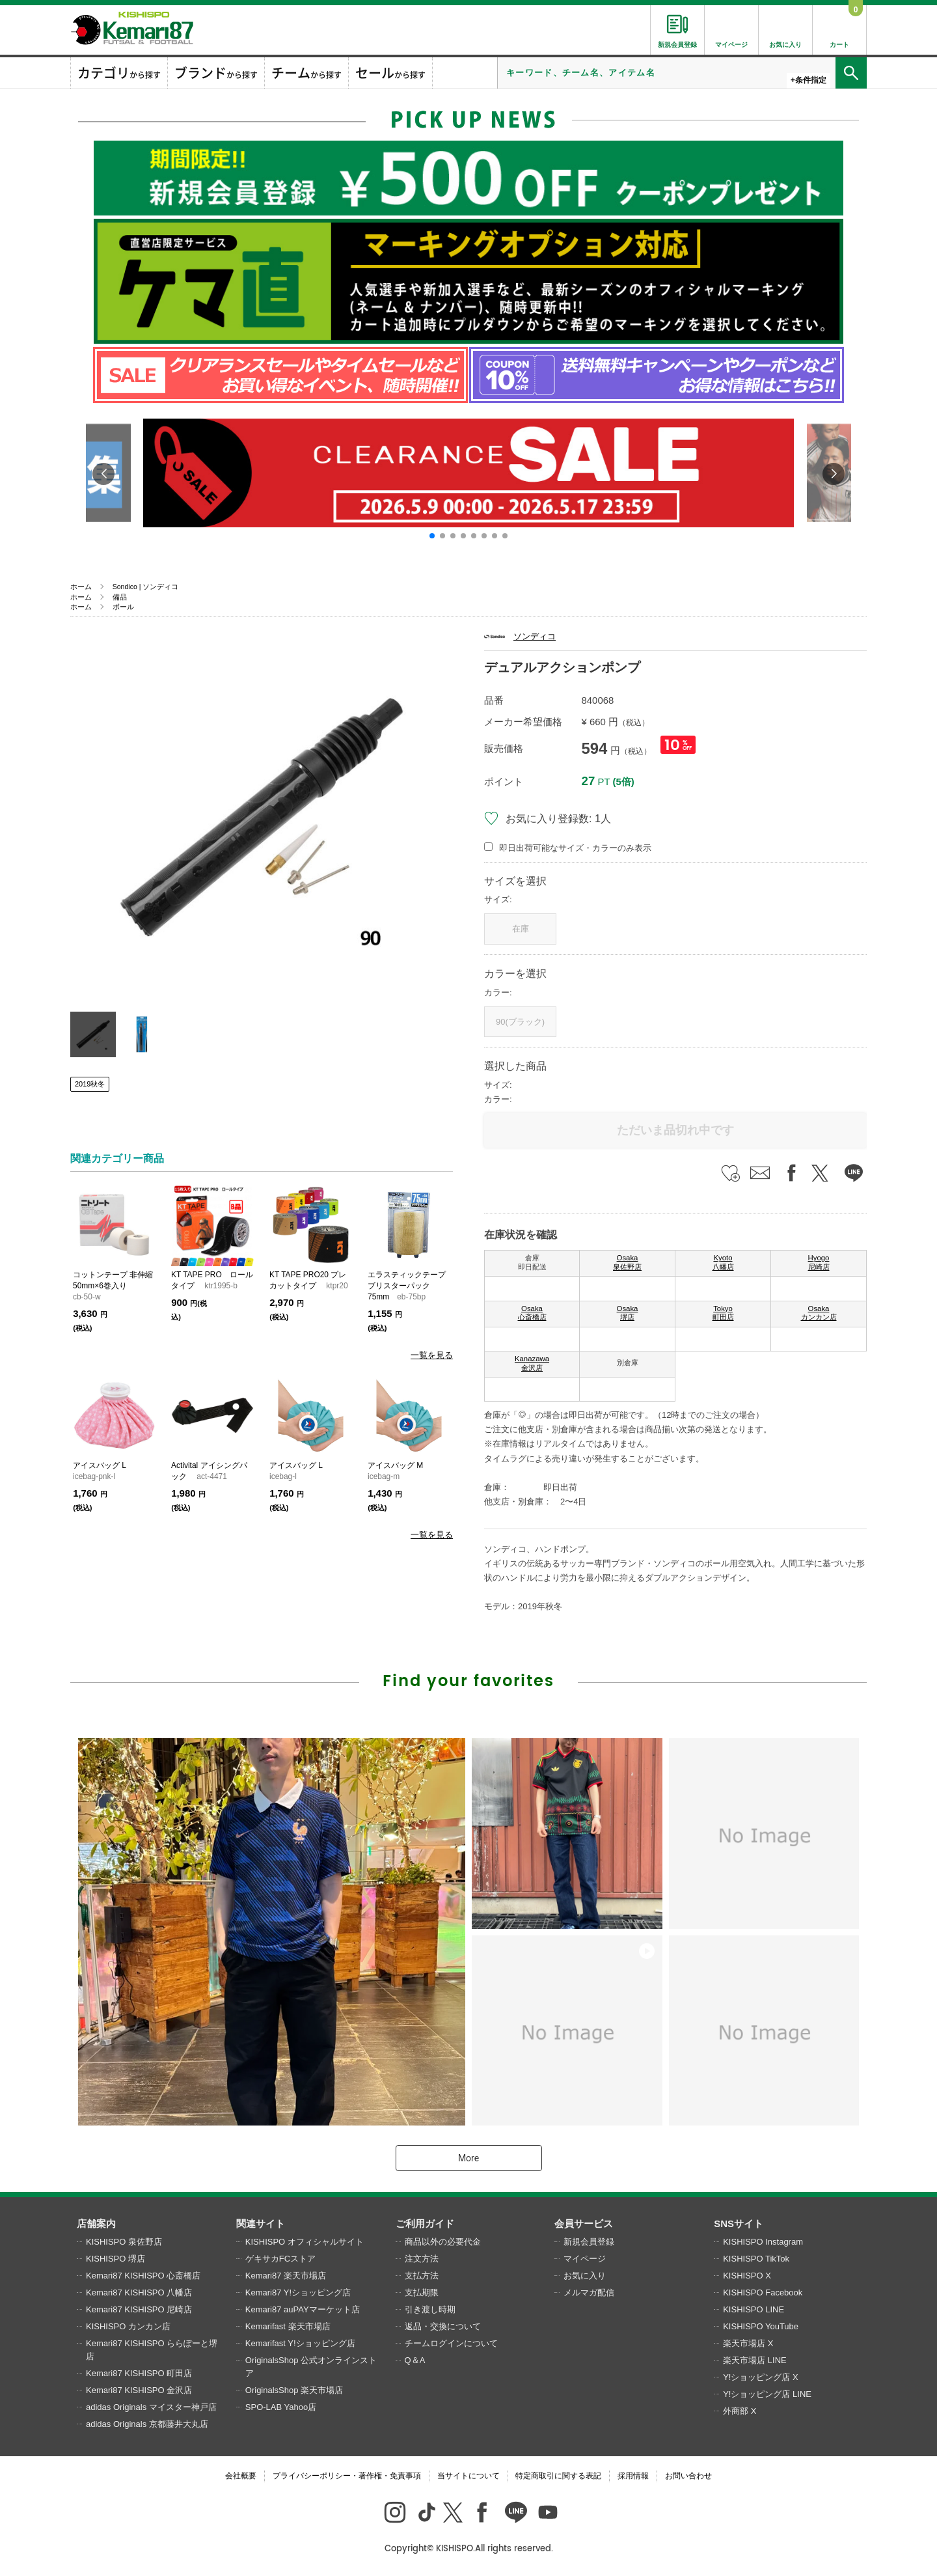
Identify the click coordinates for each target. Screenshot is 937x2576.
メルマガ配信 (589, 2292)
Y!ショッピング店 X (760, 2377)
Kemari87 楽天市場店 (285, 2275)
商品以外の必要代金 (443, 2242)
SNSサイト (738, 2223)
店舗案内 (96, 2223)
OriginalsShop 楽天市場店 (294, 2390)
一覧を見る (432, 1355)
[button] (432, 535)
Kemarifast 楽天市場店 (288, 2326)
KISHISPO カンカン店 (128, 2326)
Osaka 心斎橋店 (532, 1313)
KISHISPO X (747, 2275)
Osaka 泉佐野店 (627, 1262)
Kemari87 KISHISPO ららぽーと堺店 (151, 2349)
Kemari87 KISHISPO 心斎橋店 (143, 2275)
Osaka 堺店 (627, 1313)
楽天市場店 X (748, 2343)
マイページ (585, 2259)
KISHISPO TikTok (756, 2259)
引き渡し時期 (430, 2309)
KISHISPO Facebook (762, 2292)
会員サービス (583, 2223)
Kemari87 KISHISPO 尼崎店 (139, 2309)
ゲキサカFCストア (280, 2259)
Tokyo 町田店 (723, 1313)
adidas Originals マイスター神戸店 (151, 2407)
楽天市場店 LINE (755, 2360)
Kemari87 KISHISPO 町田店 (139, 2373)
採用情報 (633, 2475)
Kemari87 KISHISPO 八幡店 (139, 2292)
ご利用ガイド (425, 2223)
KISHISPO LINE (753, 2309)
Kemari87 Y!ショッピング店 (298, 2292)
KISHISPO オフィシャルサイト (304, 2242)
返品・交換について (443, 2326)
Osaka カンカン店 (819, 1313)
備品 (120, 597)
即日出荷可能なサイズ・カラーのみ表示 (575, 848)
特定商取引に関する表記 (558, 2475)
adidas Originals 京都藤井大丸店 (147, 2424)
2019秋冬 (90, 1084)
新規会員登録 (589, 2242)
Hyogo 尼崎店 (819, 1262)
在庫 (520, 929)
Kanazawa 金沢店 (532, 1363)
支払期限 (422, 2292)
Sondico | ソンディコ (146, 586)
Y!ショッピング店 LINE (767, 2394)
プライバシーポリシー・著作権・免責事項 (347, 2475)
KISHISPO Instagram (763, 2242)
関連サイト (260, 2223)
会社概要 (240, 2475)
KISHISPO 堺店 (115, 2259)
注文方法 (422, 2259)
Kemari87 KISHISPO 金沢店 (139, 2390)
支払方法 (422, 2275)
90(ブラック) (520, 1022)
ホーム (81, 586)
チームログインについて (451, 2343)
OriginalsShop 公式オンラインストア (311, 2366)
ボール (123, 607)
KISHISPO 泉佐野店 (124, 2242)
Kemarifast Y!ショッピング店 (300, 2343)
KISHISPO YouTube (760, 2326)
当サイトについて (468, 2475)
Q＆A (415, 2360)
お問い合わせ (688, 2475)
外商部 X (739, 2411)
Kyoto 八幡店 (723, 1262)
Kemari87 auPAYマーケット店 (302, 2309)
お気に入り (585, 2275)
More (468, 2158)
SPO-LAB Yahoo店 (280, 2407)
